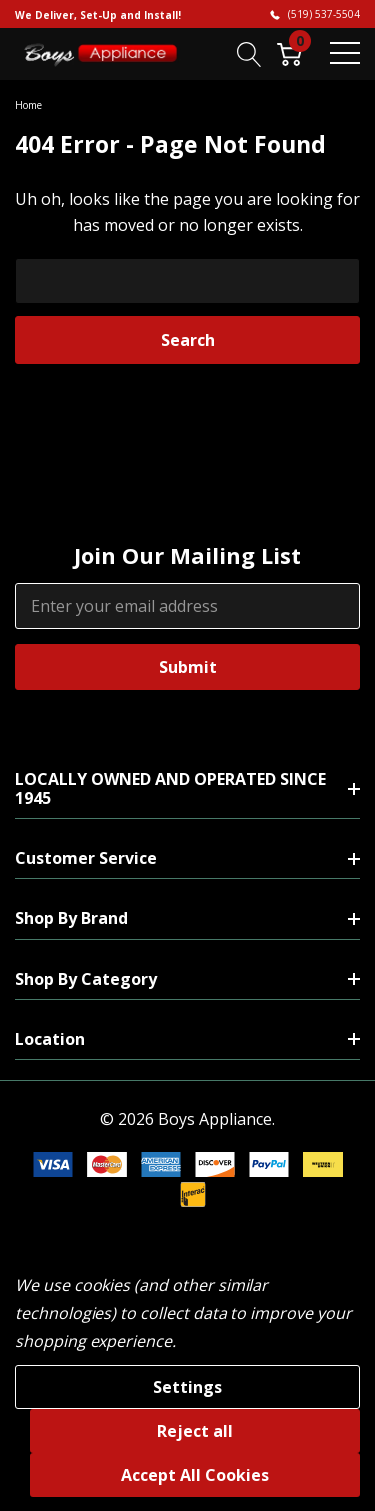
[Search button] (249, 53)
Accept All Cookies (195, 1475)
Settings (187, 1387)
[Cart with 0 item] (289, 53)
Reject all (195, 1431)
